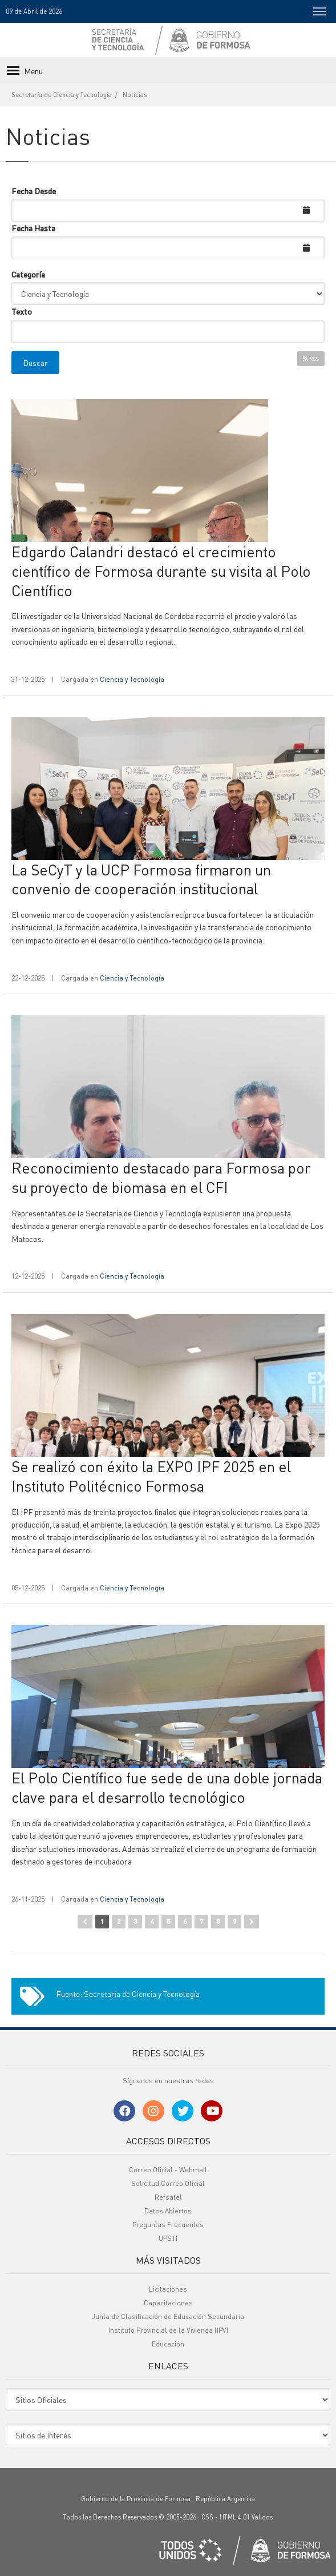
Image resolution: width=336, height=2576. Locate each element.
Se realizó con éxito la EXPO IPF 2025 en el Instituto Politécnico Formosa (151, 1476)
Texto (21, 311)
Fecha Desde (33, 191)
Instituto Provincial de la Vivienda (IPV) (168, 2330)
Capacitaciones (168, 2302)
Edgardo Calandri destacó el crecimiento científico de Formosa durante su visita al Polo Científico (161, 571)
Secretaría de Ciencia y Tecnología (61, 95)
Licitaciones (168, 2289)
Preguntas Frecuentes (168, 2224)
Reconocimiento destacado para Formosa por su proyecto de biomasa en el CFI (161, 1177)
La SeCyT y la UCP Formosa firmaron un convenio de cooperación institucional (141, 879)
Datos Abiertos (168, 2211)
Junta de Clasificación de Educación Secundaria (168, 2316)
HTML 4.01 (235, 2517)
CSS (207, 2517)
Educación (168, 2344)
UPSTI (168, 2238)
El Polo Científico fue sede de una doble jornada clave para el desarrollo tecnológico (166, 1787)
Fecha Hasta (33, 228)
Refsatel (168, 2197)
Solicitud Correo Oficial (168, 2183)
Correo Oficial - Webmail (168, 2169)
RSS (311, 358)
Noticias (135, 95)
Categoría (28, 274)
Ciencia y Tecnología (132, 679)
